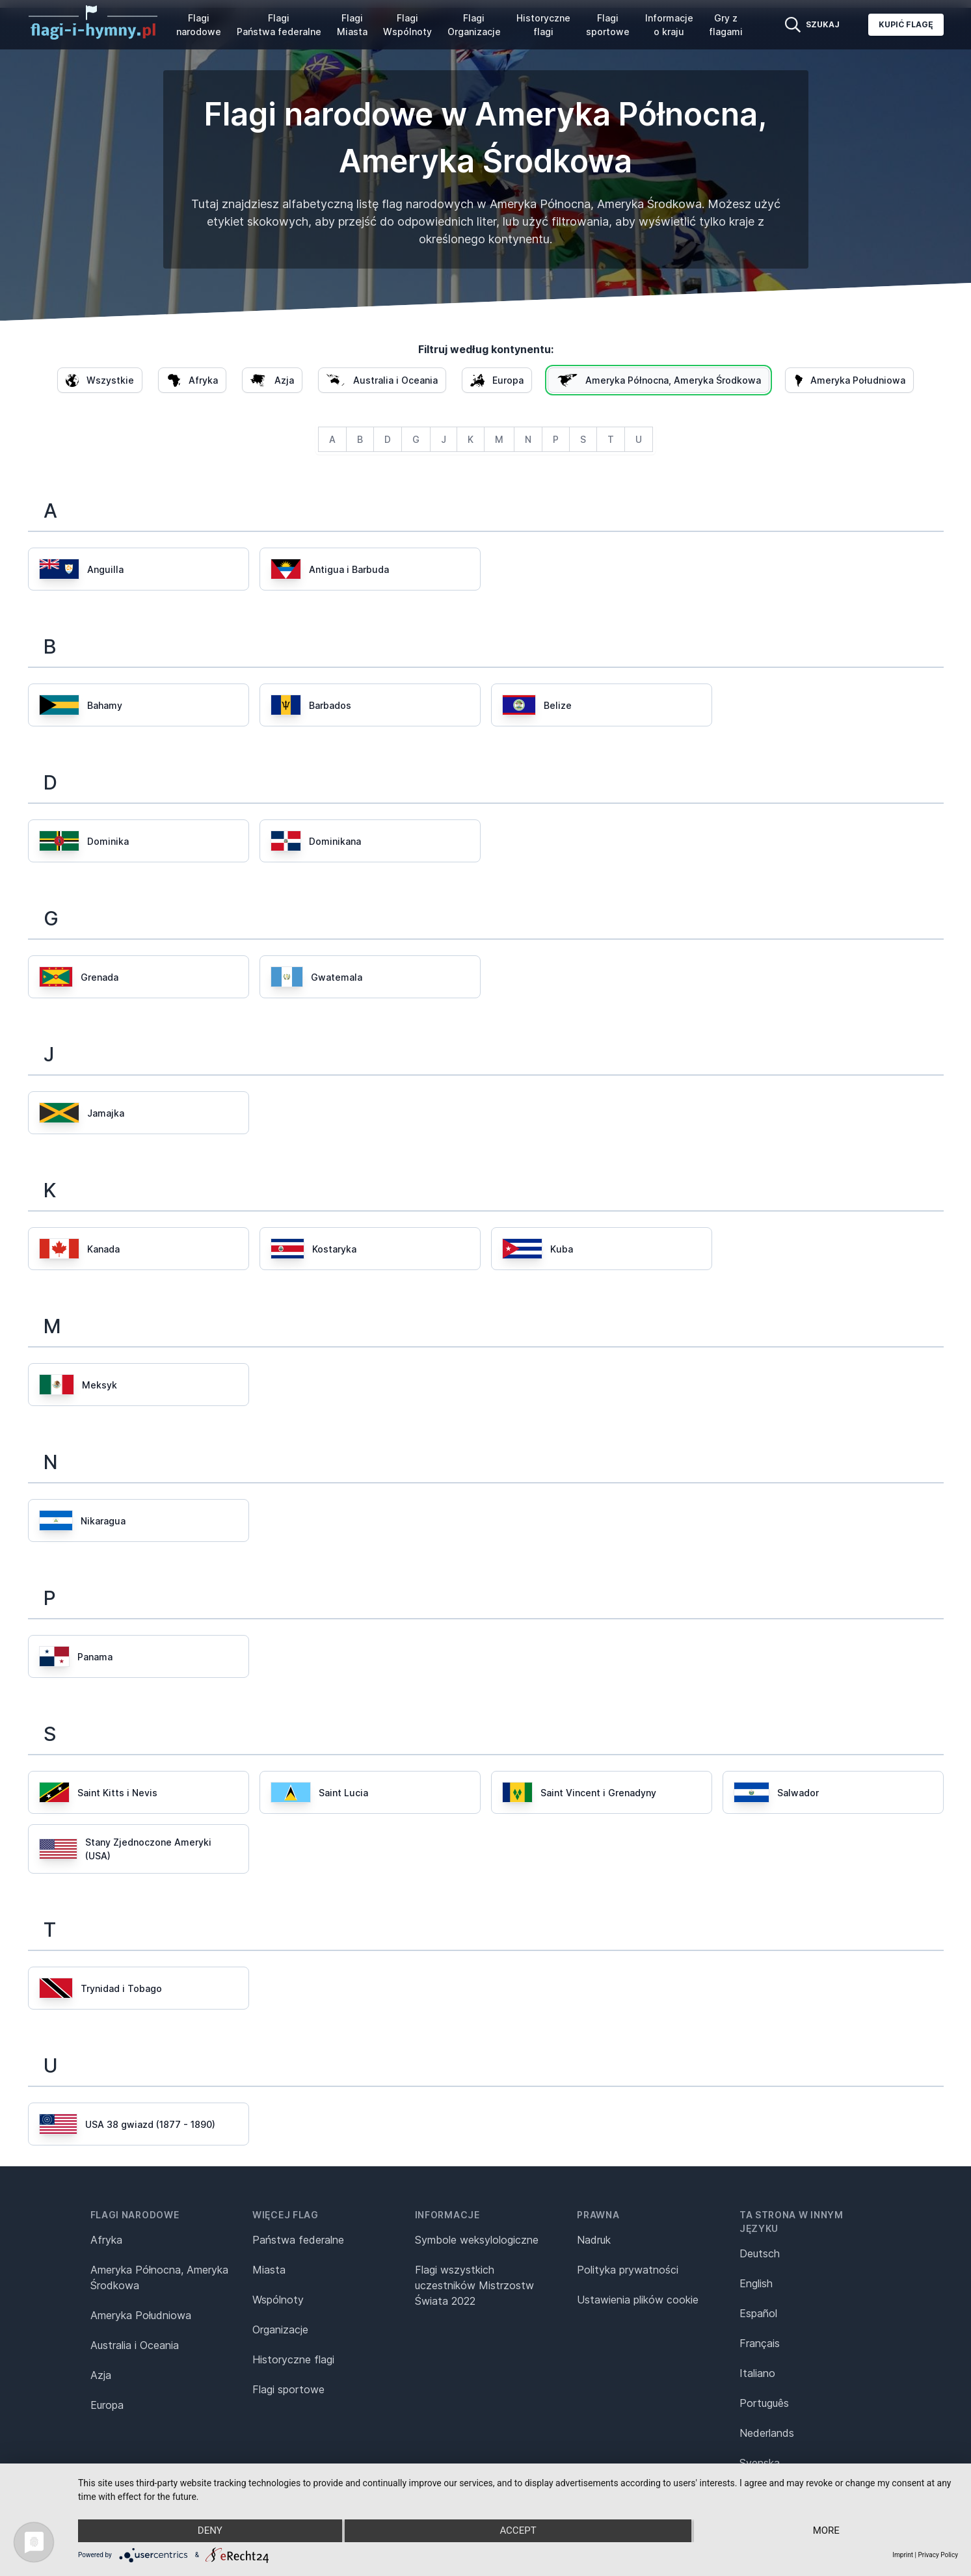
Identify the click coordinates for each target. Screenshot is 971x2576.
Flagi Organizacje (474, 24)
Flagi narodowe (198, 24)
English (756, 2283)
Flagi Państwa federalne (279, 24)
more (827, 2531)
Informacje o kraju (669, 24)
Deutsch (759, 2253)
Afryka (106, 2239)
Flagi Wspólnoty (407, 24)
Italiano (757, 2373)
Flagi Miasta (352, 24)
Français (759, 2343)
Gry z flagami (726, 24)
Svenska (759, 2462)
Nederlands (766, 2432)
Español (758, 2313)
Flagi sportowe (608, 24)
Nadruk (594, 2239)
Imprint (902, 2554)
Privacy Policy (938, 2554)
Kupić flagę (906, 24)
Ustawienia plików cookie (637, 2299)
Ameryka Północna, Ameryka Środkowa (159, 2277)
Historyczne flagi (543, 24)
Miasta (269, 2269)
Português (764, 2403)
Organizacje (280, 2329)
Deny (209, 2531)
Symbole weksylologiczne (477, 2239)
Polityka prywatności (627, 2269)
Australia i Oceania (134, 2345)
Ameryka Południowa (140, 2315)
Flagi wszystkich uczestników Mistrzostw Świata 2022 (474, 2285)
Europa (107, 2404)
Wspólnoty (278, 2299)
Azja (100, 2375)
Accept (517, 2531)
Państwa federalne (298, 2239)
